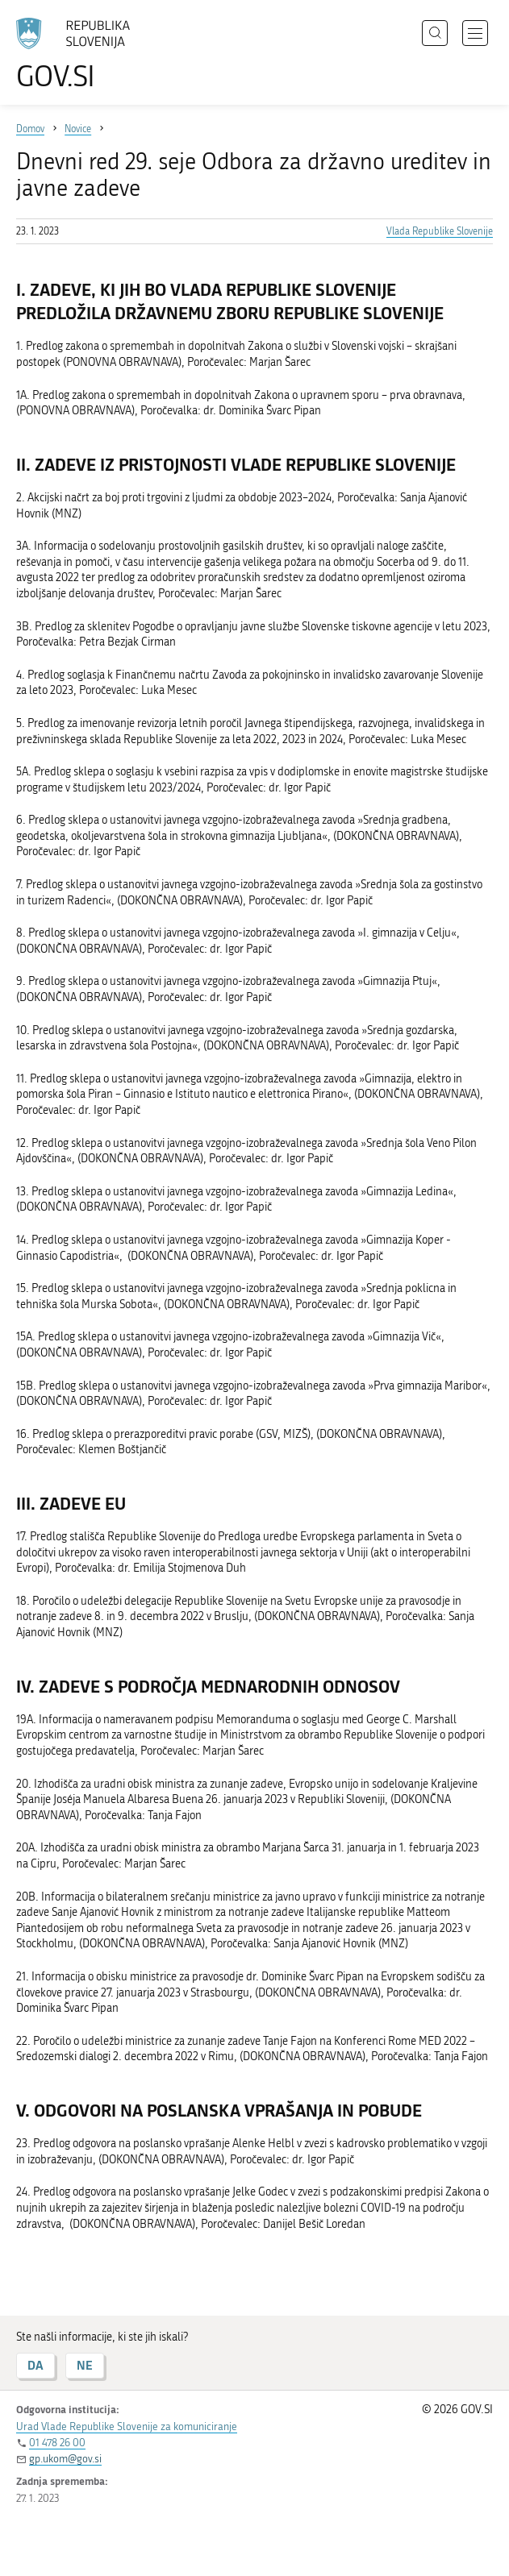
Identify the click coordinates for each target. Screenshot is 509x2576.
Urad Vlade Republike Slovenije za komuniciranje (126, 2426)
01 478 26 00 (57, 2443)
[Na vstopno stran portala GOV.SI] (80, 54)
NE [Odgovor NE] (85, 2365)
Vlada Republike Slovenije (439, 231)
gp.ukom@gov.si (65, 2459)
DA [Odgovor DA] (35, 2365)
